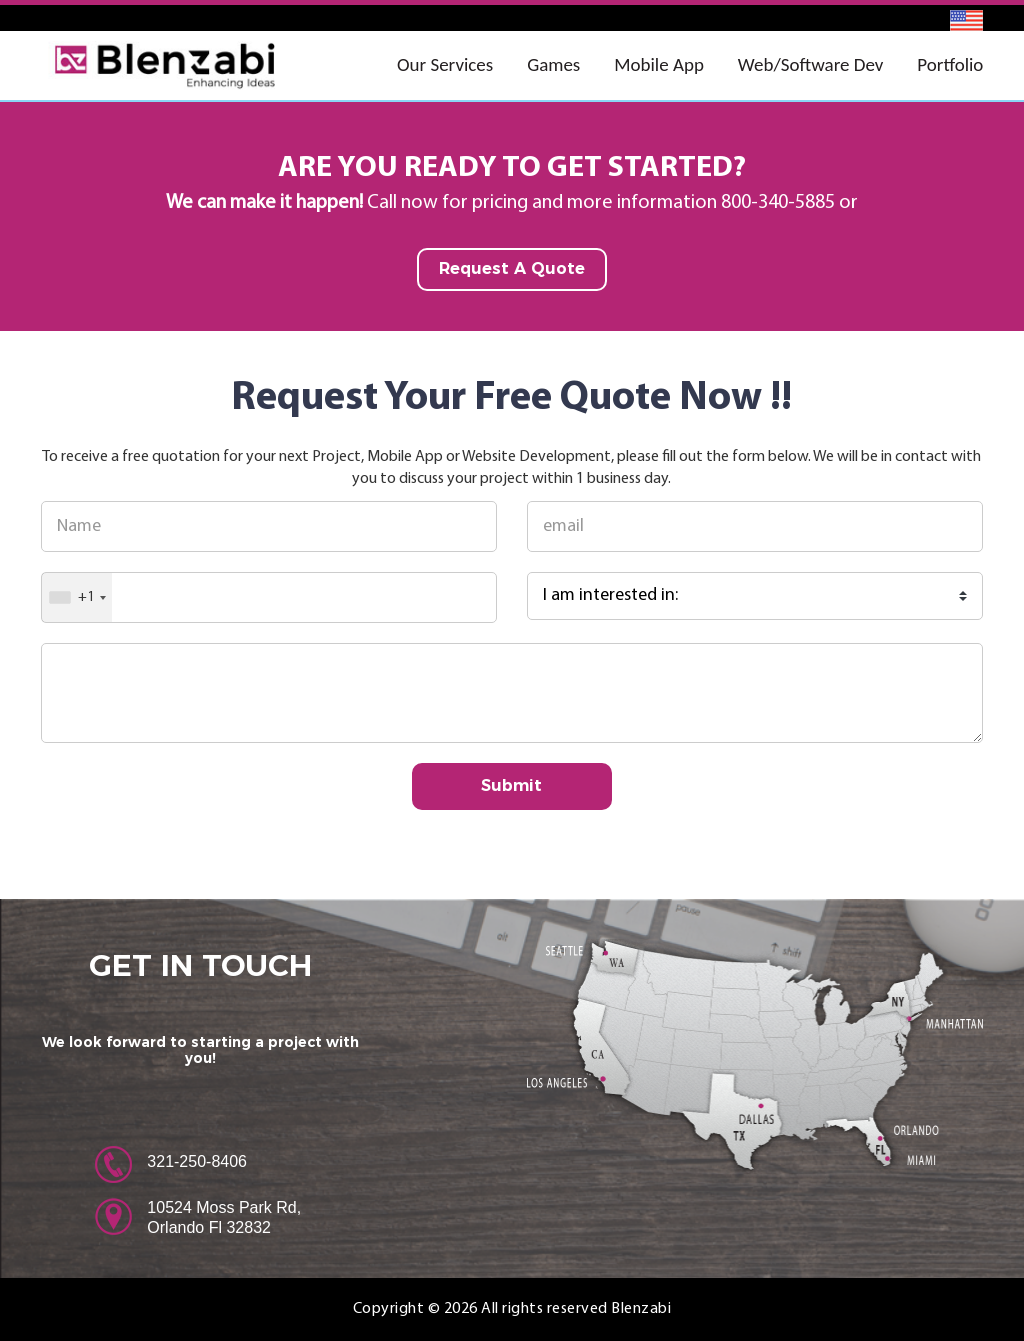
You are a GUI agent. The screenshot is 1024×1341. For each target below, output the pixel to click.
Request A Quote (512, 268)
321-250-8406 (197, 1161)
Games (553, 64)
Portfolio (950, 64)
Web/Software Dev (811, 64)
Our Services (445, 64)
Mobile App (659, 64)
